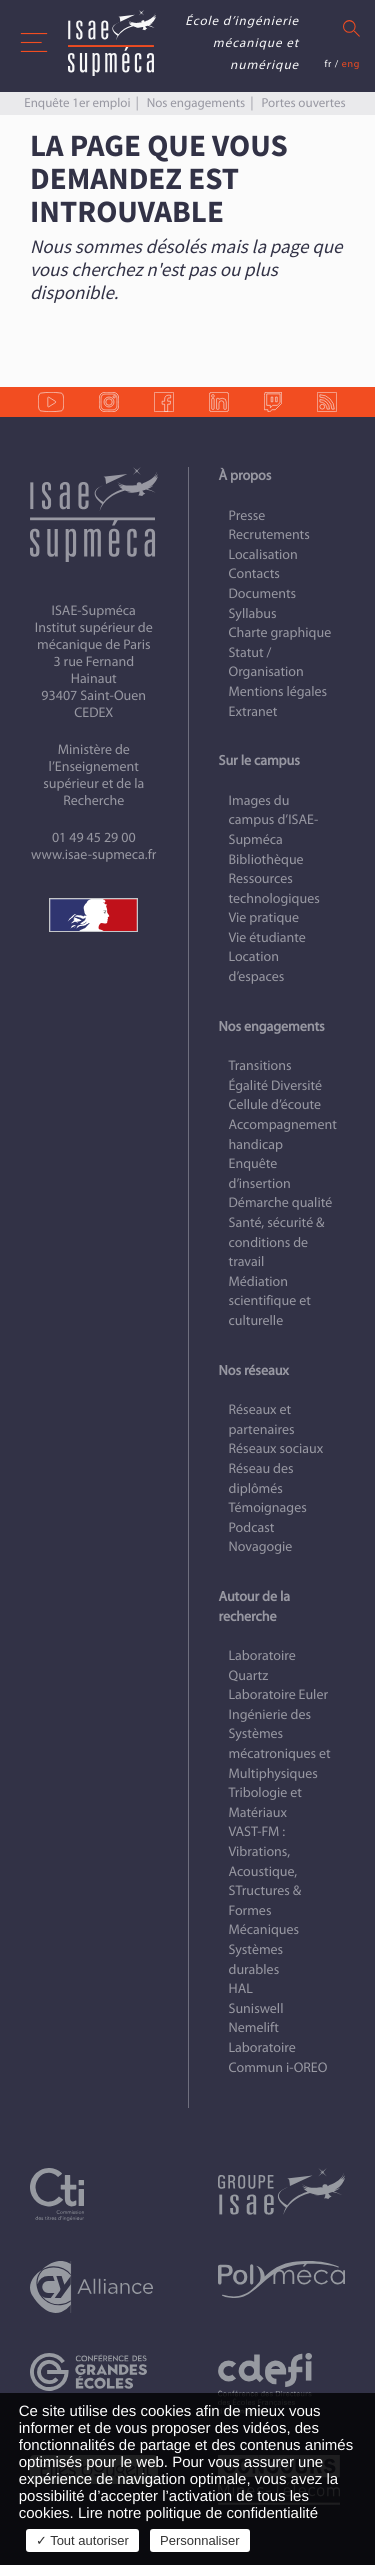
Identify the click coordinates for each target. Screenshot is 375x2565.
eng (351, 63)
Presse (247, 515)
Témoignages (268, 1507)
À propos (245, 475)
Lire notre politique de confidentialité (198, 2513)
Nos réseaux (254, 1370)
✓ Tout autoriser (82, 2540)
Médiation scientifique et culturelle (270, 1301)
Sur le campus (259, 760)
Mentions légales (278, 691)
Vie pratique (264, 917)
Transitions (260, 1065)
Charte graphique (280, 632)
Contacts (254, 573)
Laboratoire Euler (279, 1694)
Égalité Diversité (276, 1085)
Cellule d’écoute (275, 1104)
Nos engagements (196, 103)
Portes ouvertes (303, 103)
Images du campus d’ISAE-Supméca (274, 820)
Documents (263, 593)
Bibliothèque (266, 859)
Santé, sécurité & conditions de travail (277, 1242)
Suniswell (256, 2008)
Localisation (263, 554)
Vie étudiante (267, 937)
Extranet (253, 711)
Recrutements (269, 534)
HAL (241, 1988)
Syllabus (253, 613)
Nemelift (254, 2027)
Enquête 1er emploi (77, 103)
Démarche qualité (281, 1202)
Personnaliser (200, 2540)
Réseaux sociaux (276, 1448)
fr (328, 63)
